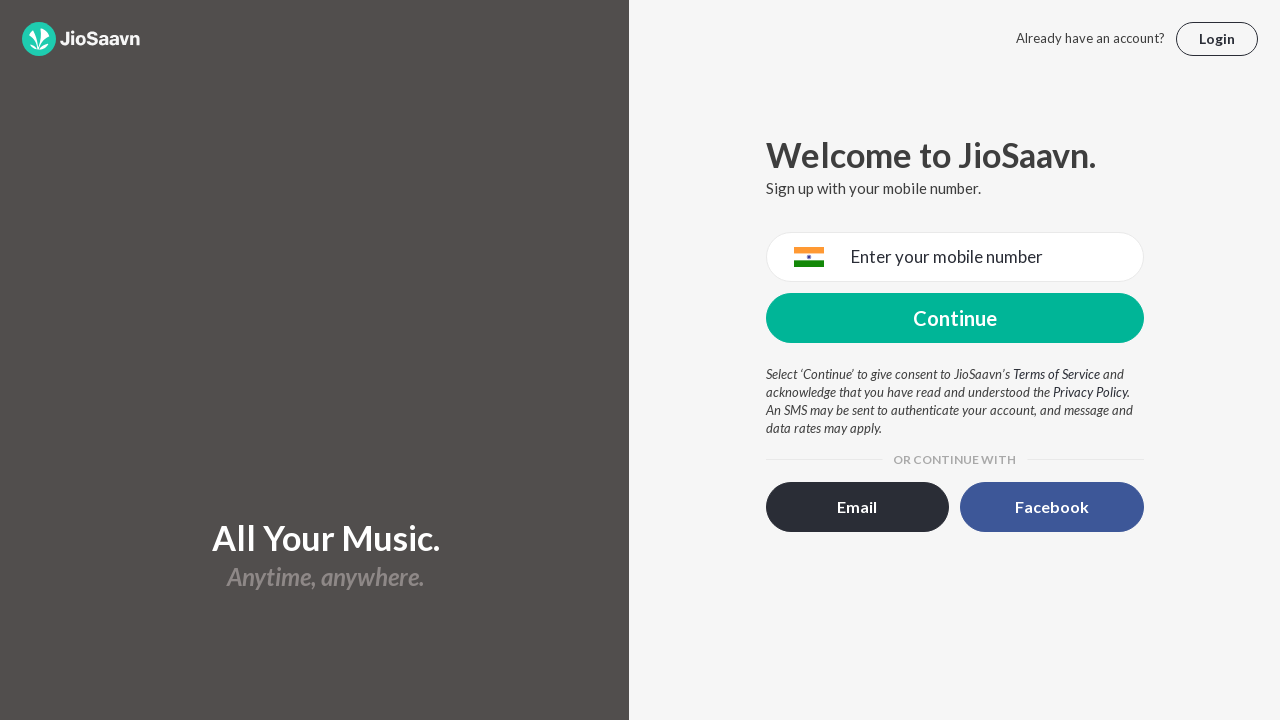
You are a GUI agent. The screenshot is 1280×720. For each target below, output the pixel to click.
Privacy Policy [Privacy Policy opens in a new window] (1090, 392)
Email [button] (857, 506)
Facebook (1052, 506)
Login (1217, 38)
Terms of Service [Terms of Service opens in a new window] (1056, 374)
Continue (955, 318)
